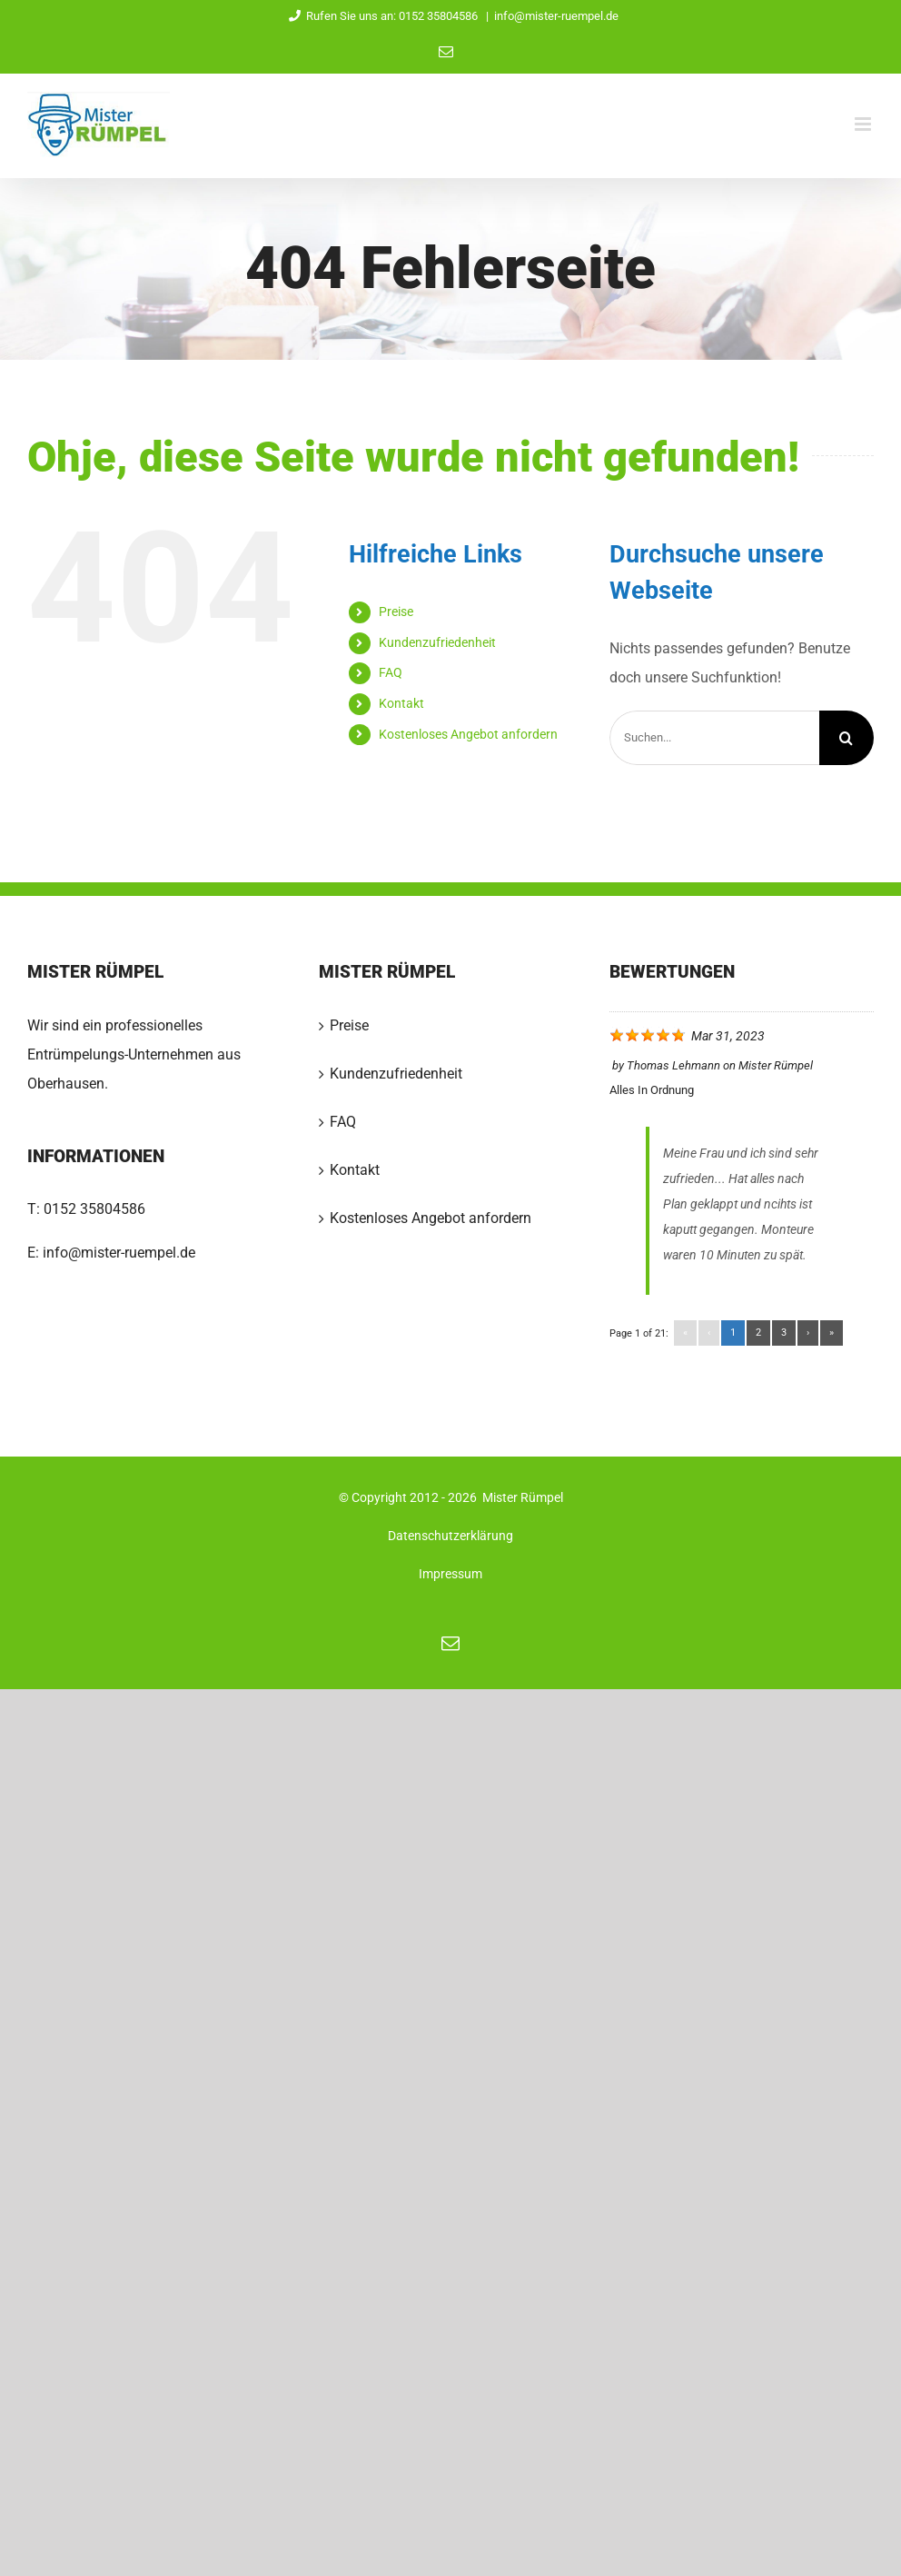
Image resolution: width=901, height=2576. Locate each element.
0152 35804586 (94, 1209)
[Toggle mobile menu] (864, 124)
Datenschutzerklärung (450, 1535)
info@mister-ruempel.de (556, 16)
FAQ (390, 672)
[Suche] (846, 738)
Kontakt (401, 703)
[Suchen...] (714, 738)
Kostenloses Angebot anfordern (468, 734)
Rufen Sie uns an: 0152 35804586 (381, 16)
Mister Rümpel (775, 1065)
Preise (396, 611)
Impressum (450, 1573)
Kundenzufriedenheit (437, 642)
